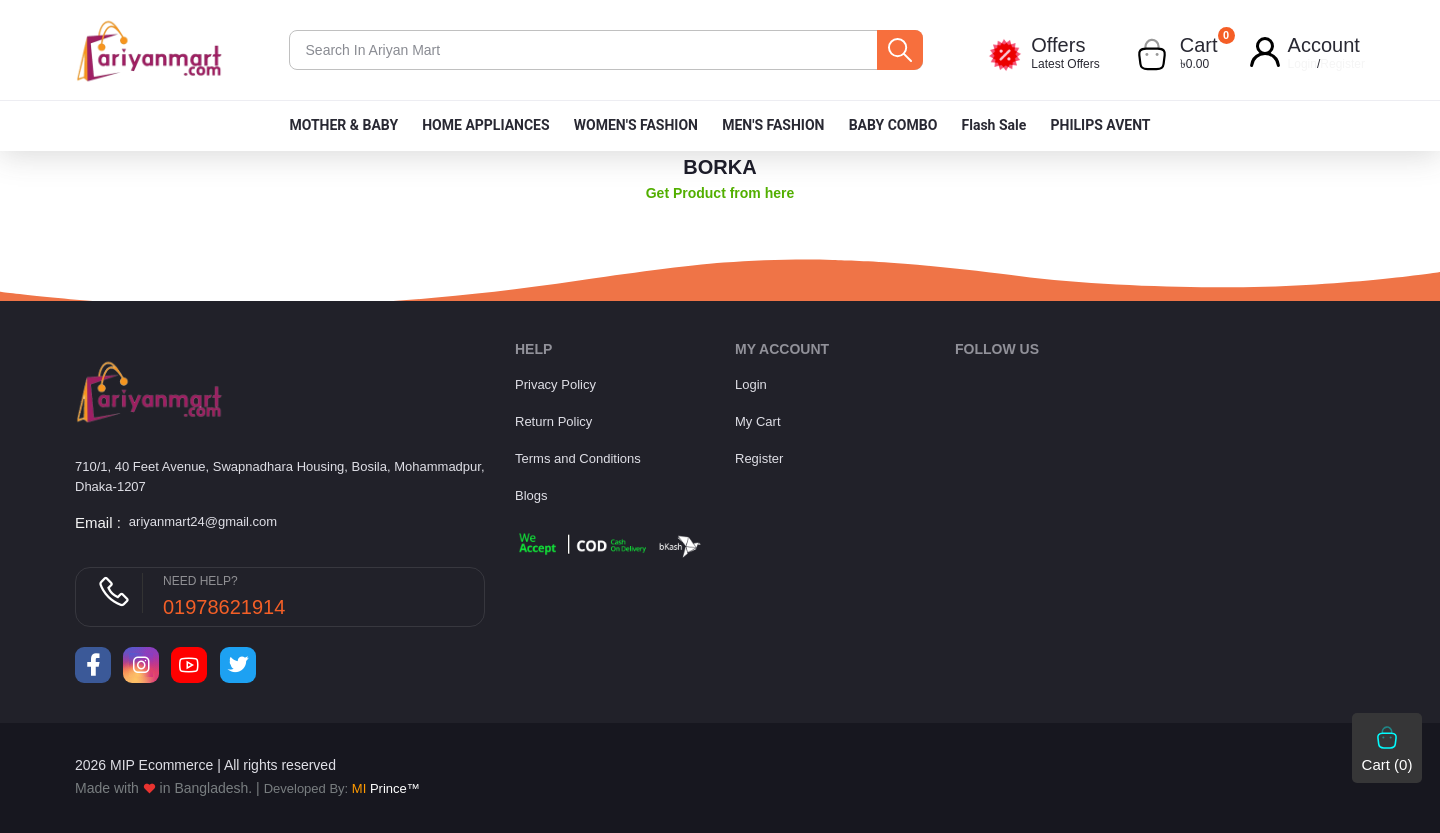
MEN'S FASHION (773, 125)
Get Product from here (720, 193)
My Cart (758, 421)
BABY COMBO (893, 125)
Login (1302, 64)
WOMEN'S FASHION (636, 125)
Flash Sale (994, 125)
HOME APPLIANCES (485, 125)
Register (1342, 64)
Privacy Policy (555, 384)
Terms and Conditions (578, 458)
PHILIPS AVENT (1100, 125)
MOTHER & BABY (343, 125)
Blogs (531, 495)
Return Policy (553, 421)
